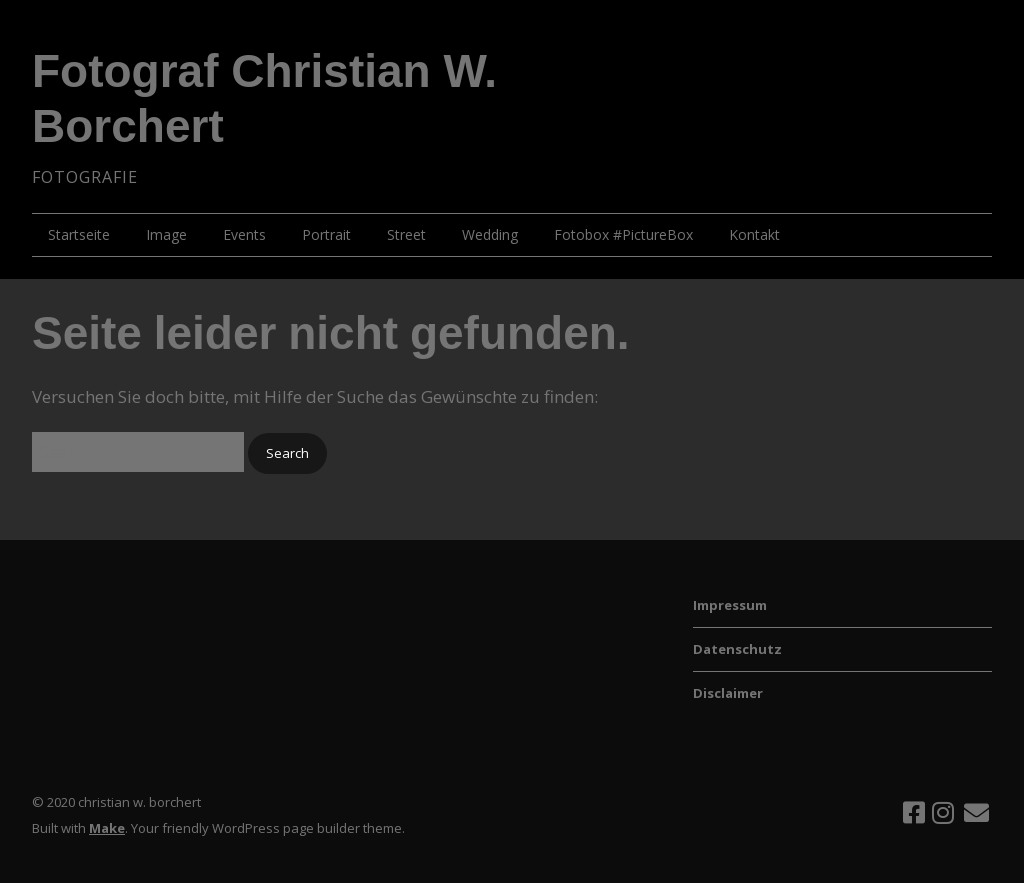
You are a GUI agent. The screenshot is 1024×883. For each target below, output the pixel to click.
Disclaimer (728, 693)
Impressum (730, 605)
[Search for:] (138, 451)
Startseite (79, 234)
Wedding (490, 234)
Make (107, 828)
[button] (287, 453)
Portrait (326, 234)
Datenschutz (737, 649)
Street (406, 234)
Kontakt (754, 234)
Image (166, 234)
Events (244, 234)
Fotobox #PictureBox (623, 234)
